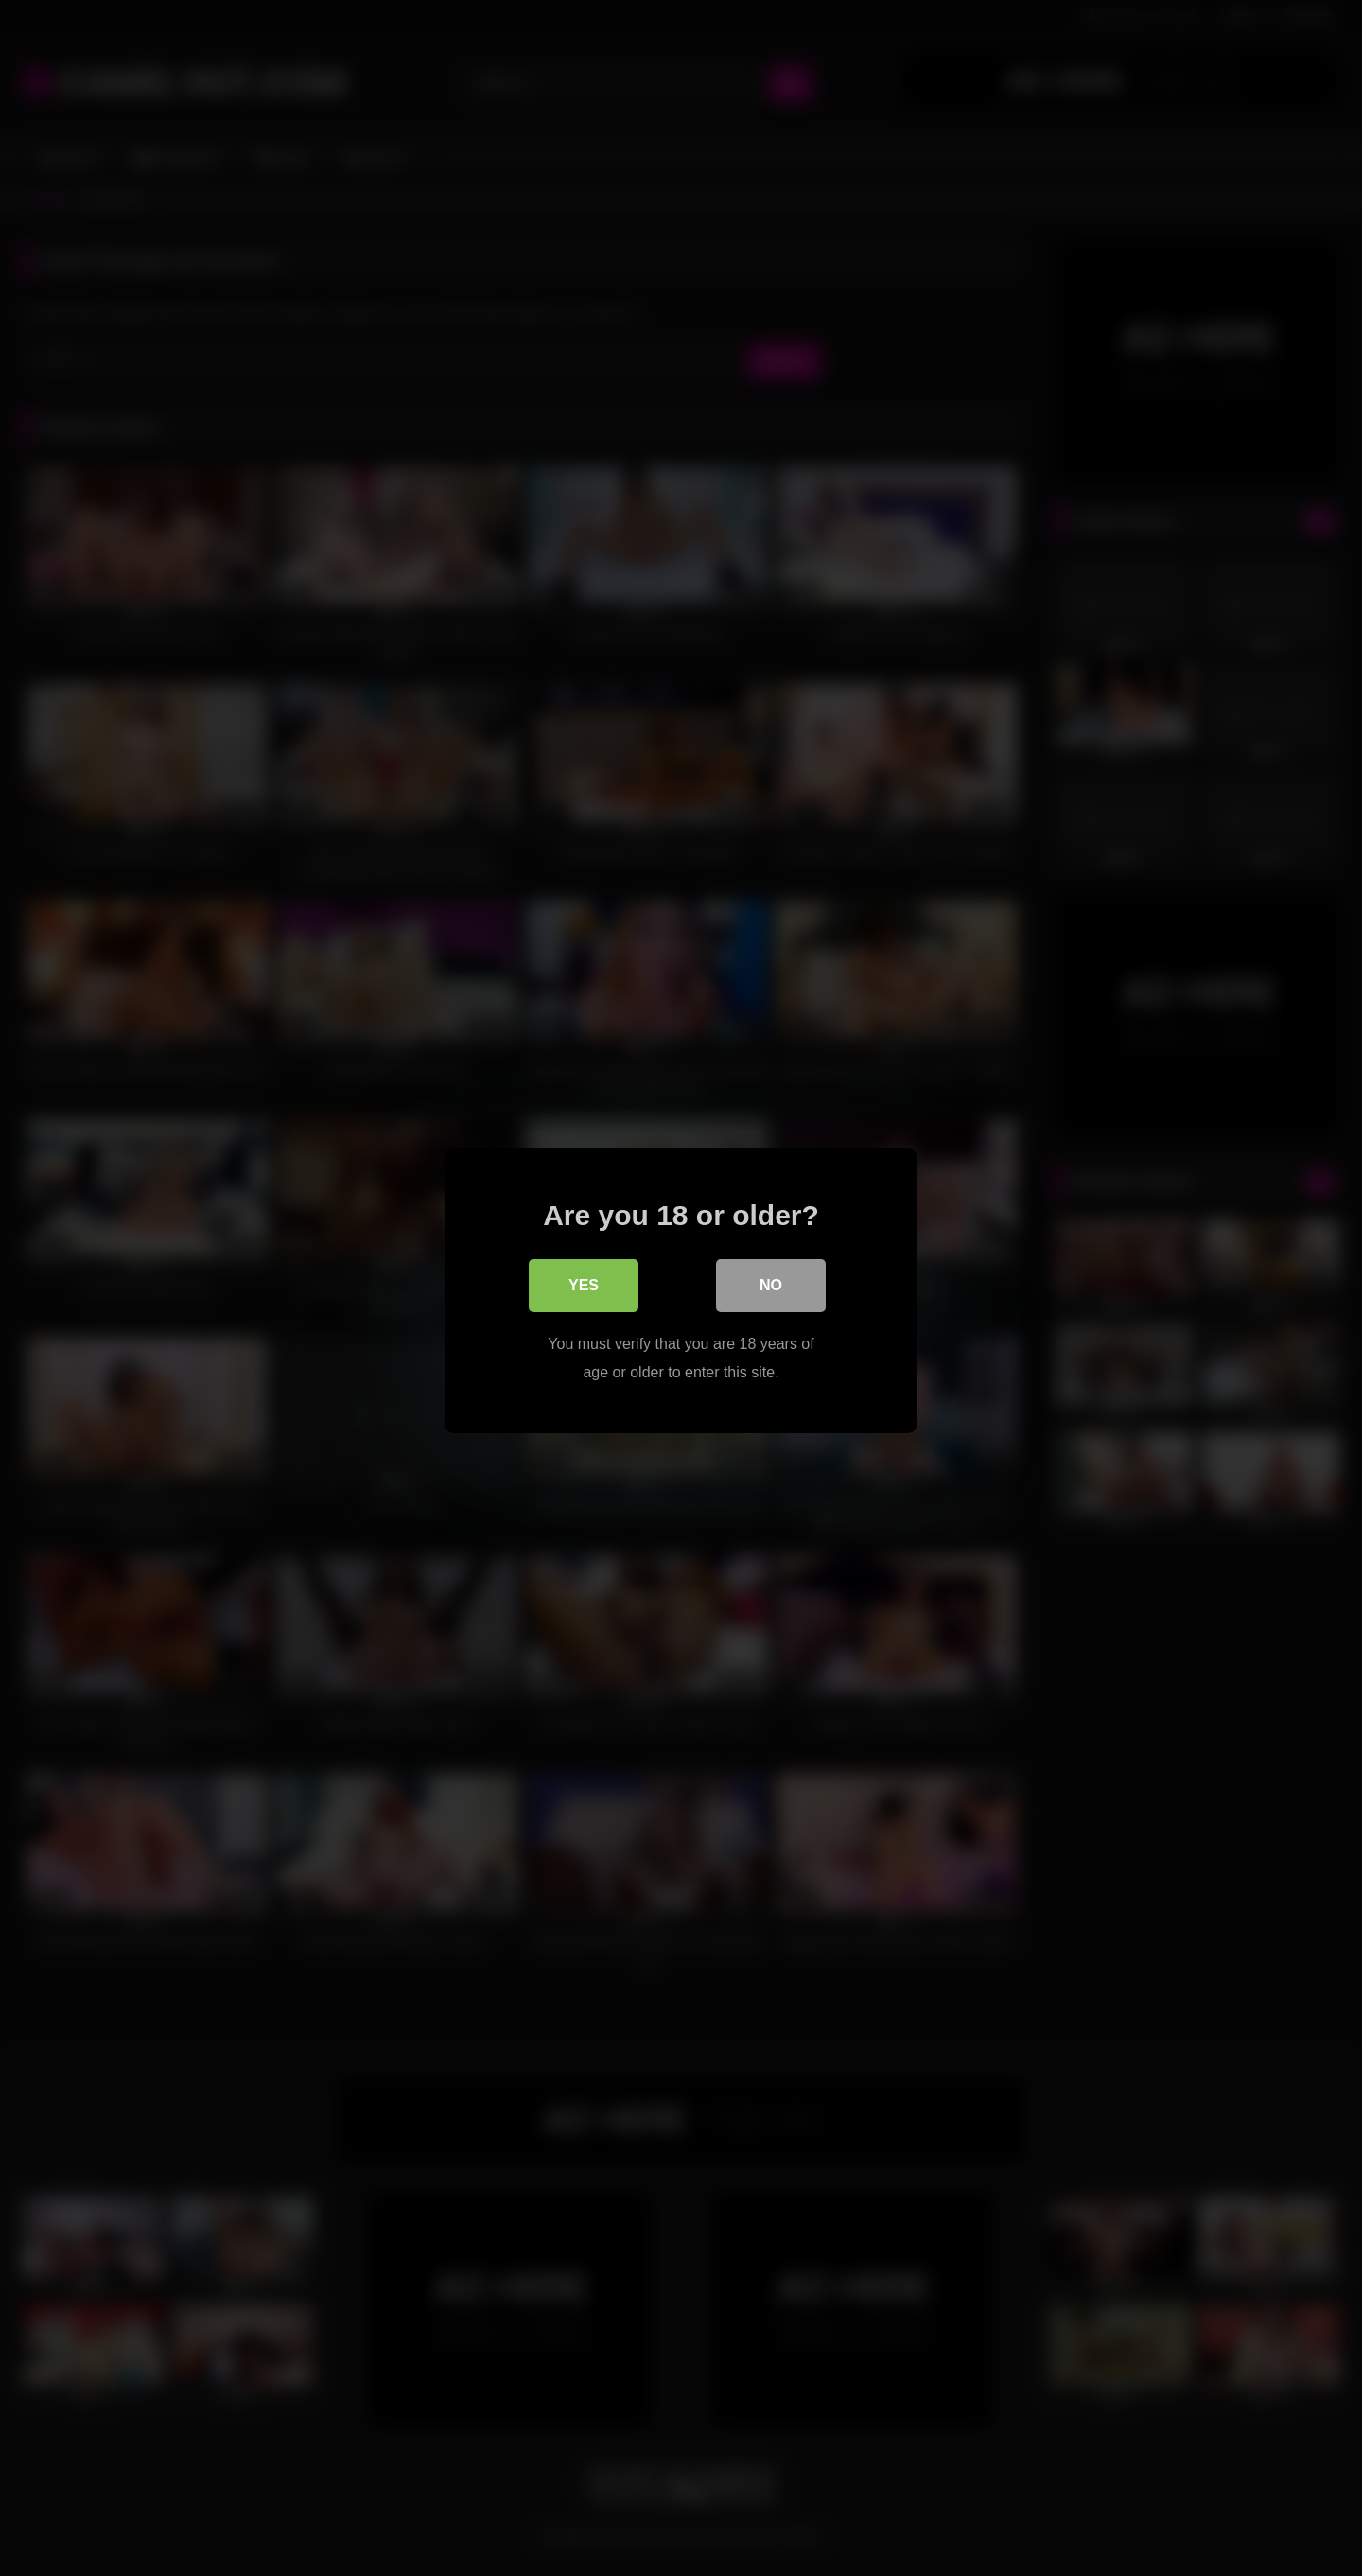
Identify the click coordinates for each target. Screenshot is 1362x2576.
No (771, 1283)
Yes (583, 1283)
